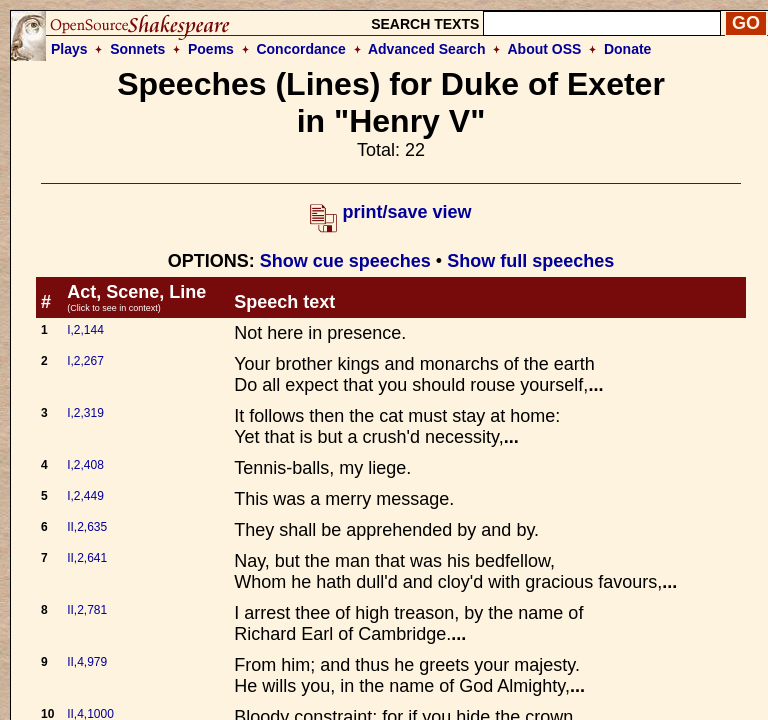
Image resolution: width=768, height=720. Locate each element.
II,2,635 (87, 527)
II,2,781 (87, 610)
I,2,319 (85, 413)
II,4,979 (87, 662)
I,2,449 (85, 496)
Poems (211, 49)
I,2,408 (85, 465)
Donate (627, 49)
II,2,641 (87, 558)
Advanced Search (427, 49)
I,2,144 (85, 330)
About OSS (545, 49)
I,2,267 (85, 361)
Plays (69, 49)
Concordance (300, 49)
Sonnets (137, 49)
